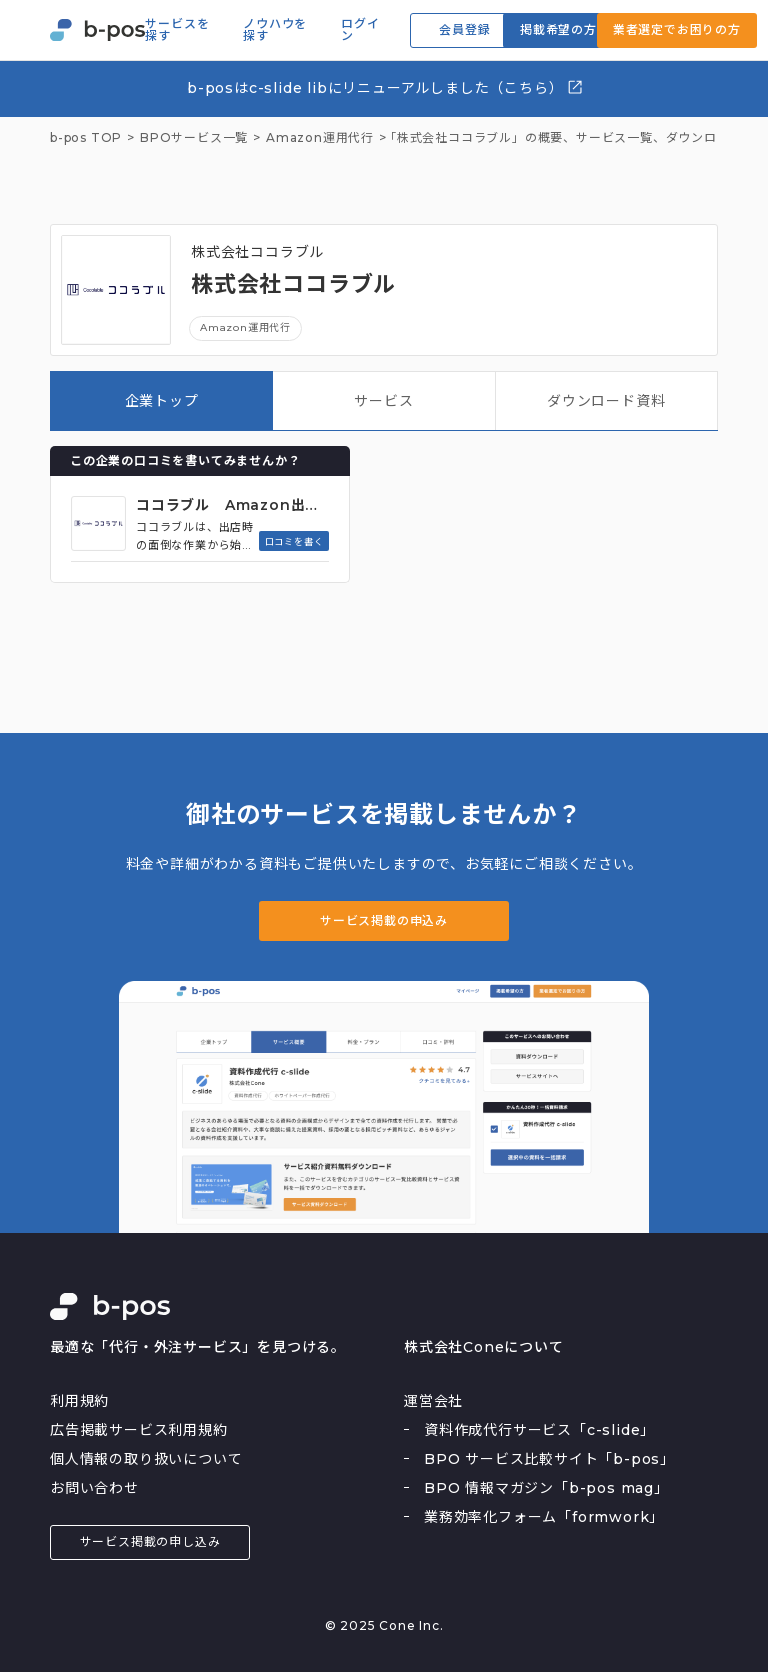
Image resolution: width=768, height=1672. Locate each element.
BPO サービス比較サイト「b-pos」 (549, 1459)
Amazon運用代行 (245, 327)
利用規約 (79, 1401)
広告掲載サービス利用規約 (139, 1430)
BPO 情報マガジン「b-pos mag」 (546, 1488)
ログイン (360, 30)
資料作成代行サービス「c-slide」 (539, 1430)
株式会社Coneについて (484, 1347)
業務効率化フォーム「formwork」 (544, 1517)
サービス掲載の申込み (384, 920)
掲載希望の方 (558, 29)
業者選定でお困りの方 (677, 29)
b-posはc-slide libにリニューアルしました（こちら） (385, 87)
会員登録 (464, 29)
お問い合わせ (94, 1488)
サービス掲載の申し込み (150, 1541)
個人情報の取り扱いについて (146, 1459)
